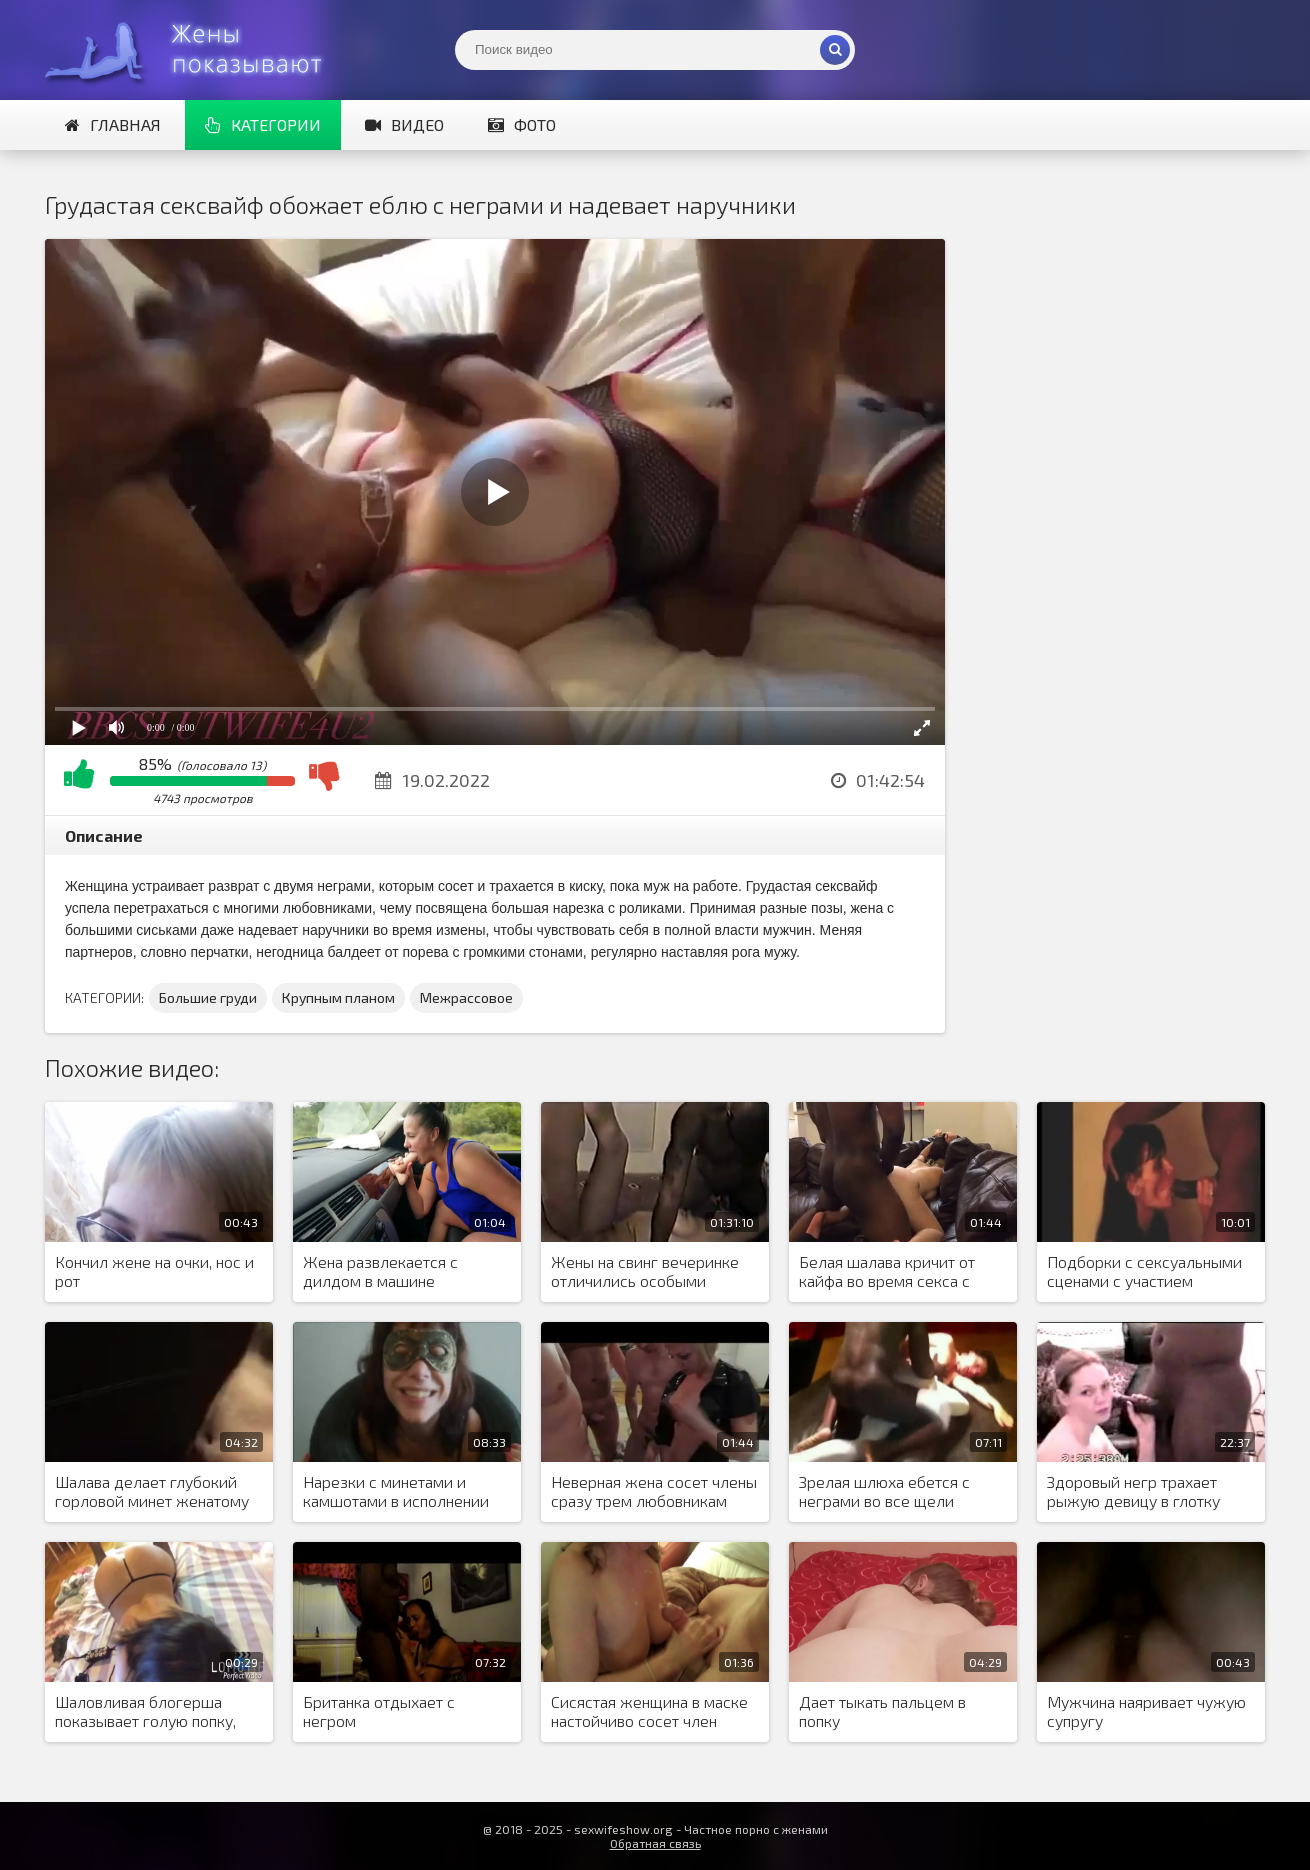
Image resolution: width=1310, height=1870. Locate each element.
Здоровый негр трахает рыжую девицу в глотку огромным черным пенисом (1147, 1492)
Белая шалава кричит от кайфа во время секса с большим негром (887, 1272)
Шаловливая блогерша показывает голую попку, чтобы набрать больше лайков (145, 1712)
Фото (522, 124)
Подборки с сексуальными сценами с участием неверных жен (1144, 1272)
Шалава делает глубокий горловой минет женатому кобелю (152, 1492)
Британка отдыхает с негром (379, 1711)
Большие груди (208, 997)
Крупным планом (338, 997)
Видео (404, 124)
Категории (263, 124)
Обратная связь (655, 1843)
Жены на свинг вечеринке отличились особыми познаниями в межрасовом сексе (649, 1272)
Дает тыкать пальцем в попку (882, 1711)
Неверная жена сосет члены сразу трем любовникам (654, 1491)
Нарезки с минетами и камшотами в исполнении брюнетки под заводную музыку (396, 1492)
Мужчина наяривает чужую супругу (1146, 1711)
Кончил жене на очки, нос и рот (154, 1271)
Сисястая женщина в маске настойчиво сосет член (649, 1711)
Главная (113, 124)
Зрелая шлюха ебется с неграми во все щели (884, 1491)
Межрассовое (466, 997)
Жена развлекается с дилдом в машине (380, 1271)
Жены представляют (195, 50)
